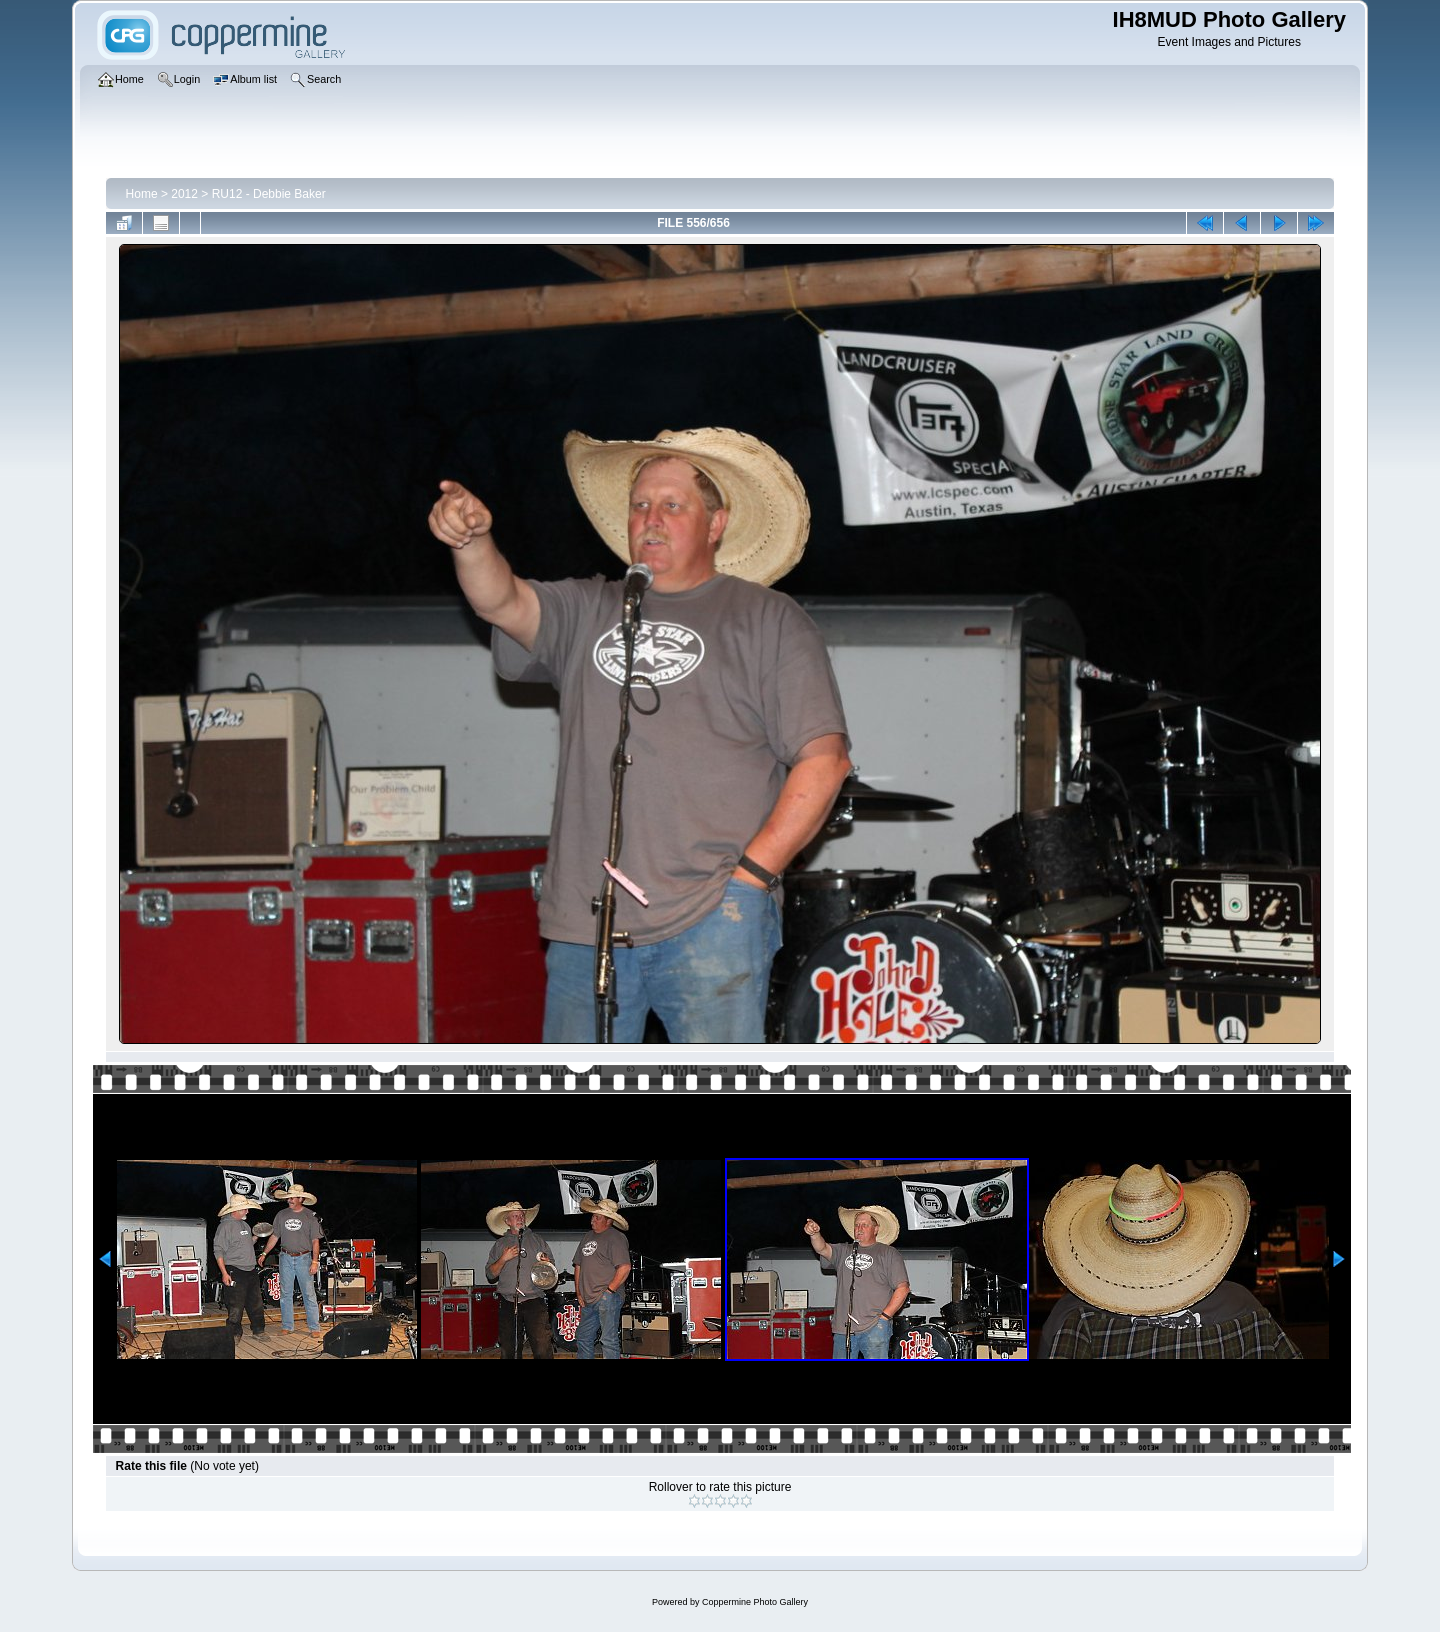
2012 (184, 194)
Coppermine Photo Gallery (755, 1602)
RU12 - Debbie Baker (269, 194)
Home (142, 194)
